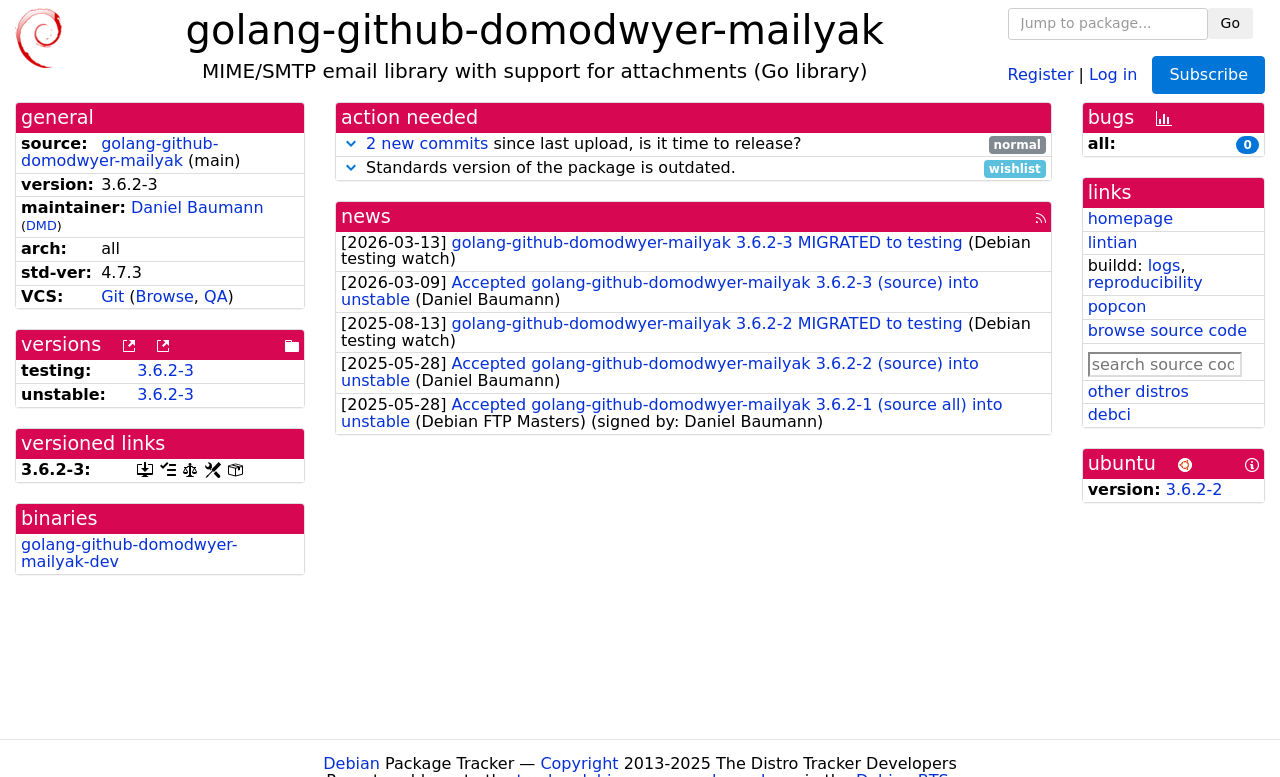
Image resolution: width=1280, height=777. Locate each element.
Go (1230, 23)
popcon (1117, 306)
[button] (351, 143)
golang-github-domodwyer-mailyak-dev (129, 553)
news (366, 216)
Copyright (579, 763)
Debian (351, 763)
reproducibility (1145, 282)
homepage (1130, 218)
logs (1164, 265)
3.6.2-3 (165, 370)
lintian (1113, 242)
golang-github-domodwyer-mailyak (120, 152)
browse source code (1167, 330)
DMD (41, 225)
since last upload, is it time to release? (693, 144)
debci (1109, 414)
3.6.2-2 (1194, 489)
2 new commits (427, 143)
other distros (1138, 391)
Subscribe (1208, 74)
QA (216, 296)
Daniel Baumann (197, 207)
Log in (1113, 73)
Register (1041, 73)
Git (112, 296)
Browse (165, 296)
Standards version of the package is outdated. (693, 168)
